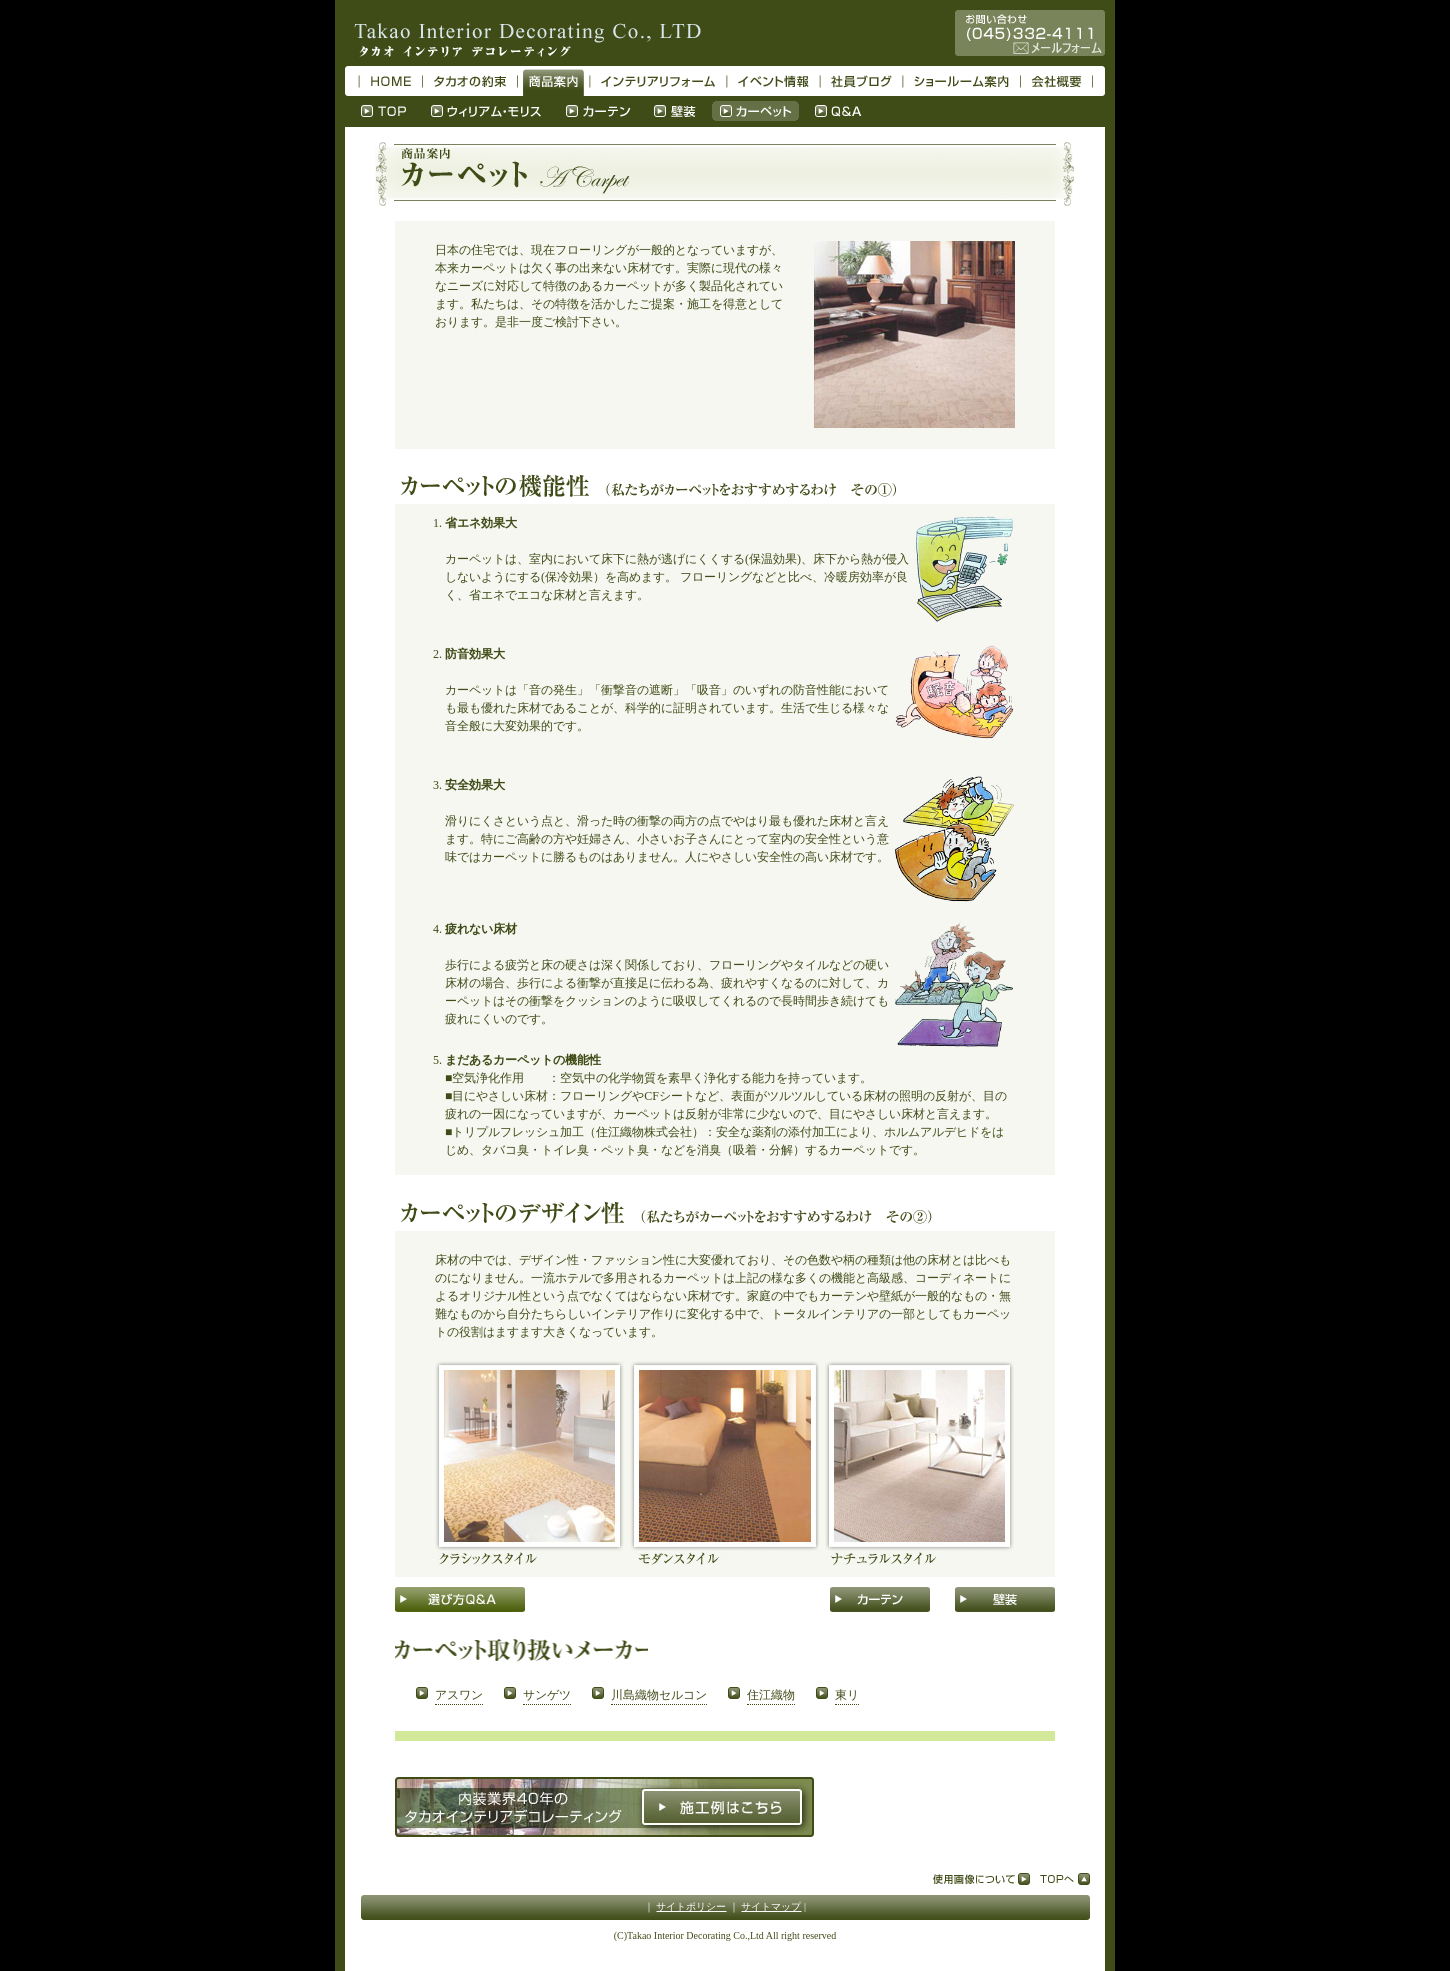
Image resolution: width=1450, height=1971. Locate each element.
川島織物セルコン (659, 1695)
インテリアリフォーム (659, 81)
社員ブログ (861, 81)
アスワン (459, 1695)
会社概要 (1056, 81)
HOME (391, 81)
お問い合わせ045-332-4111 (1030, 33)
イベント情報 (773, 81)
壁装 (675, 111)
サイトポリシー (691, 1906)
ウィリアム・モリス (486, 111)
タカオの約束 (470, 81)
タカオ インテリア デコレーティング (523, 33)
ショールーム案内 (962, 81)
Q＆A (838, 111)
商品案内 (553, 81)
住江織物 (771, 1695)
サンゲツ (547, 1695)
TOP (384, 111)
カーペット (755, 111)
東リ (847, 1695)
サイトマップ (771, 1906)
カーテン (598, 111)
